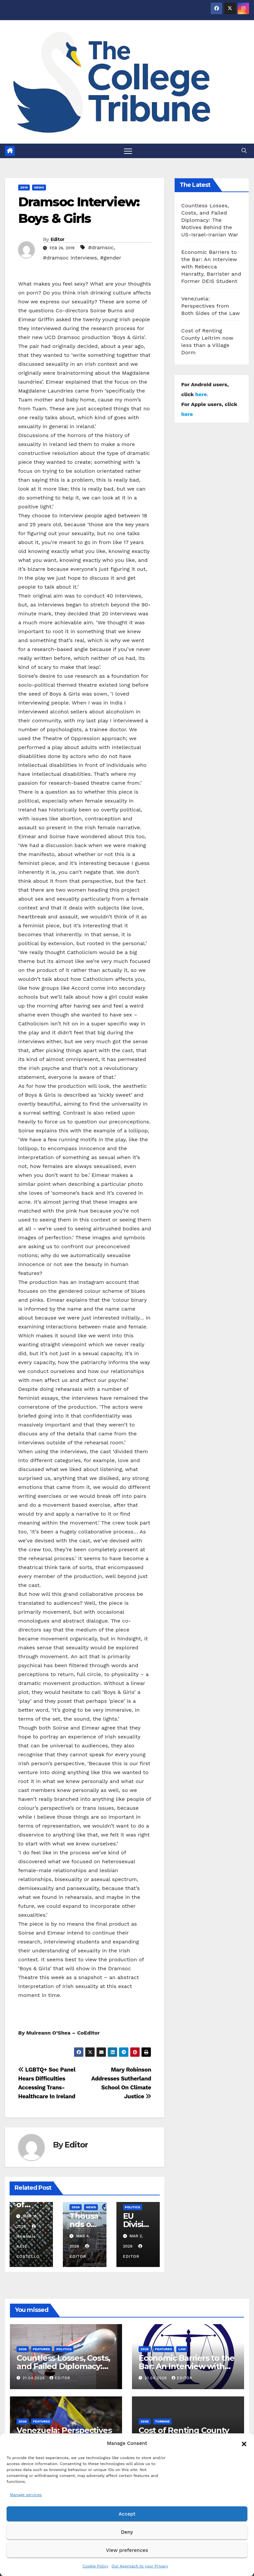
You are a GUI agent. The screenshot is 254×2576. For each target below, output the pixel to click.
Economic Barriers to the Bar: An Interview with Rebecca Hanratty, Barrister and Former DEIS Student (211, 267)
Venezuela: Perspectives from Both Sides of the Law (210, 306)
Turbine (162, 2421)
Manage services (26, 2494)
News (39, 187)
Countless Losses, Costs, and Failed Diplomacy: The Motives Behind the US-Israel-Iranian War (209, 220)
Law (182, 2349)
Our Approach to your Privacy (139, 2566)
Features (41, 2349)
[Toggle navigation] (128, 151)
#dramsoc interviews (70, 258)
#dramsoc (101, 248)
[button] (244, 2443)
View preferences (127, 2550)
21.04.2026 (34, 2378)
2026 (75, 2207)
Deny (127, 2532)
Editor (57, 240)
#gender (110, 258)
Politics (132, 2207)
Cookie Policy (95, 2566)
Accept (126, 2514)
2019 (24, 187)
